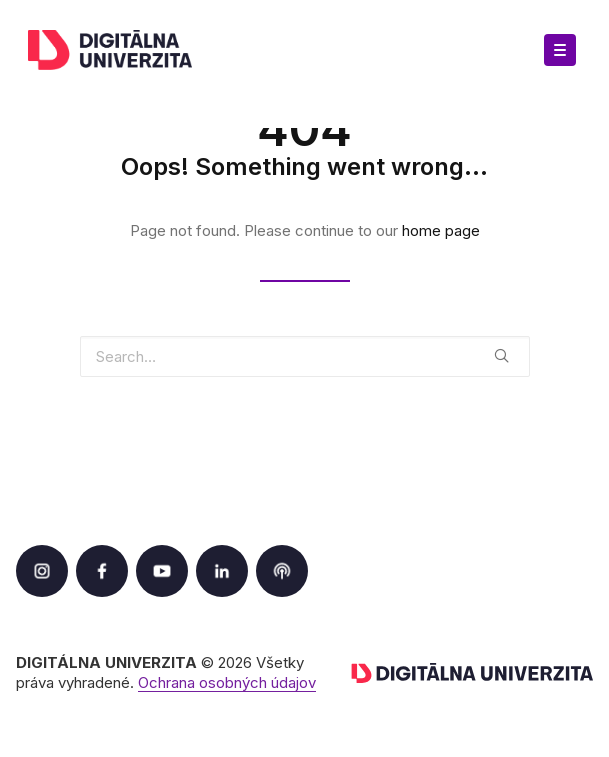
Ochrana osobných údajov (227, 682)
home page (441, 230)
